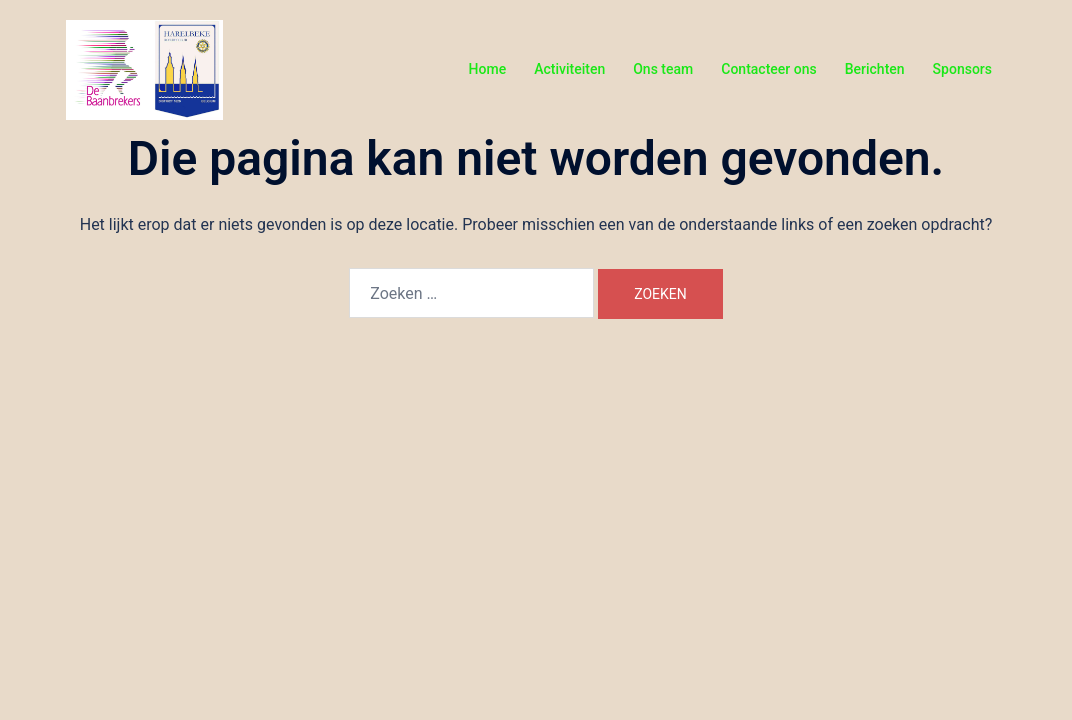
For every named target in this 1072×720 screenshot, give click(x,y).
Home (488, 69)
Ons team (663, 69)
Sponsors (962, 69)
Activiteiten (569, 69)
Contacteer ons (768, 69)
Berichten (875, 69)
